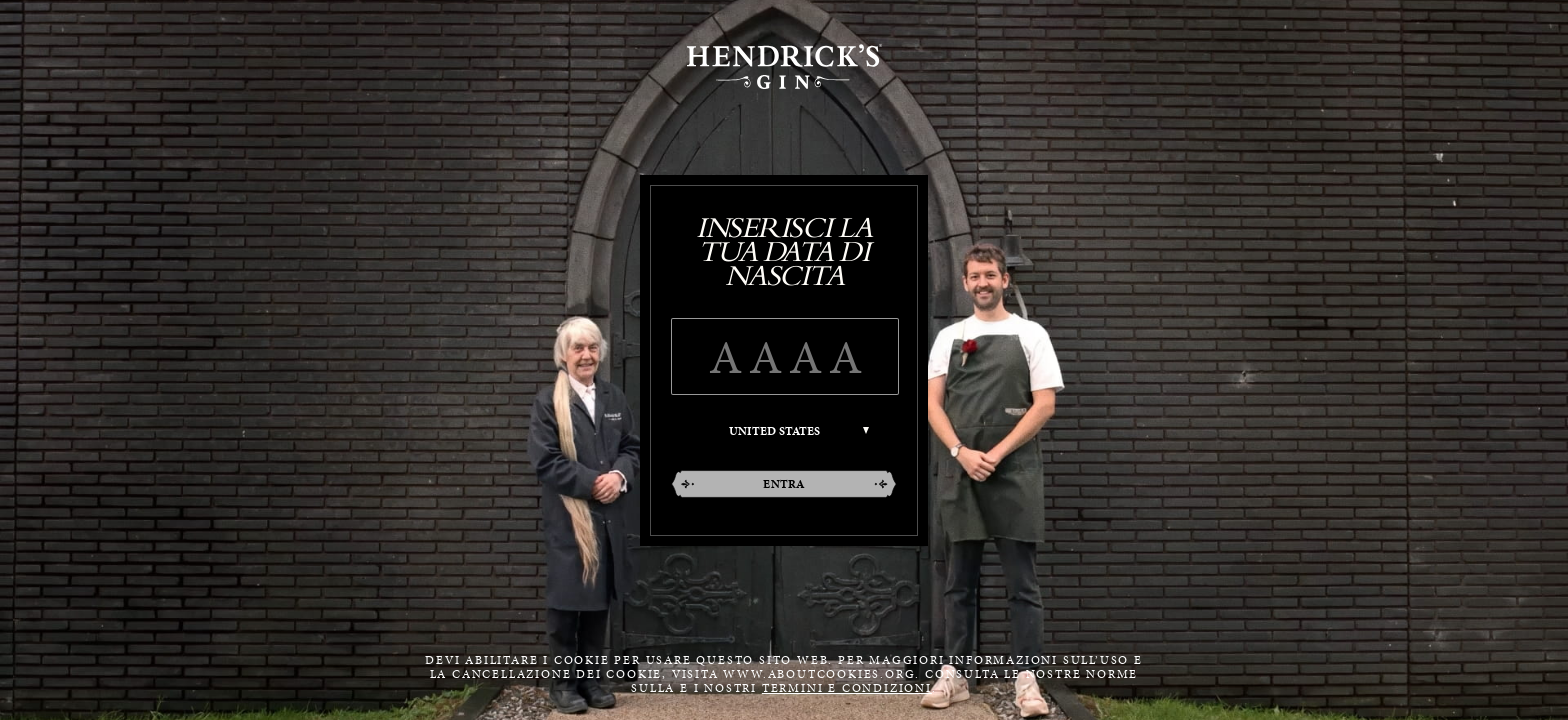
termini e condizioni (847, 688)
